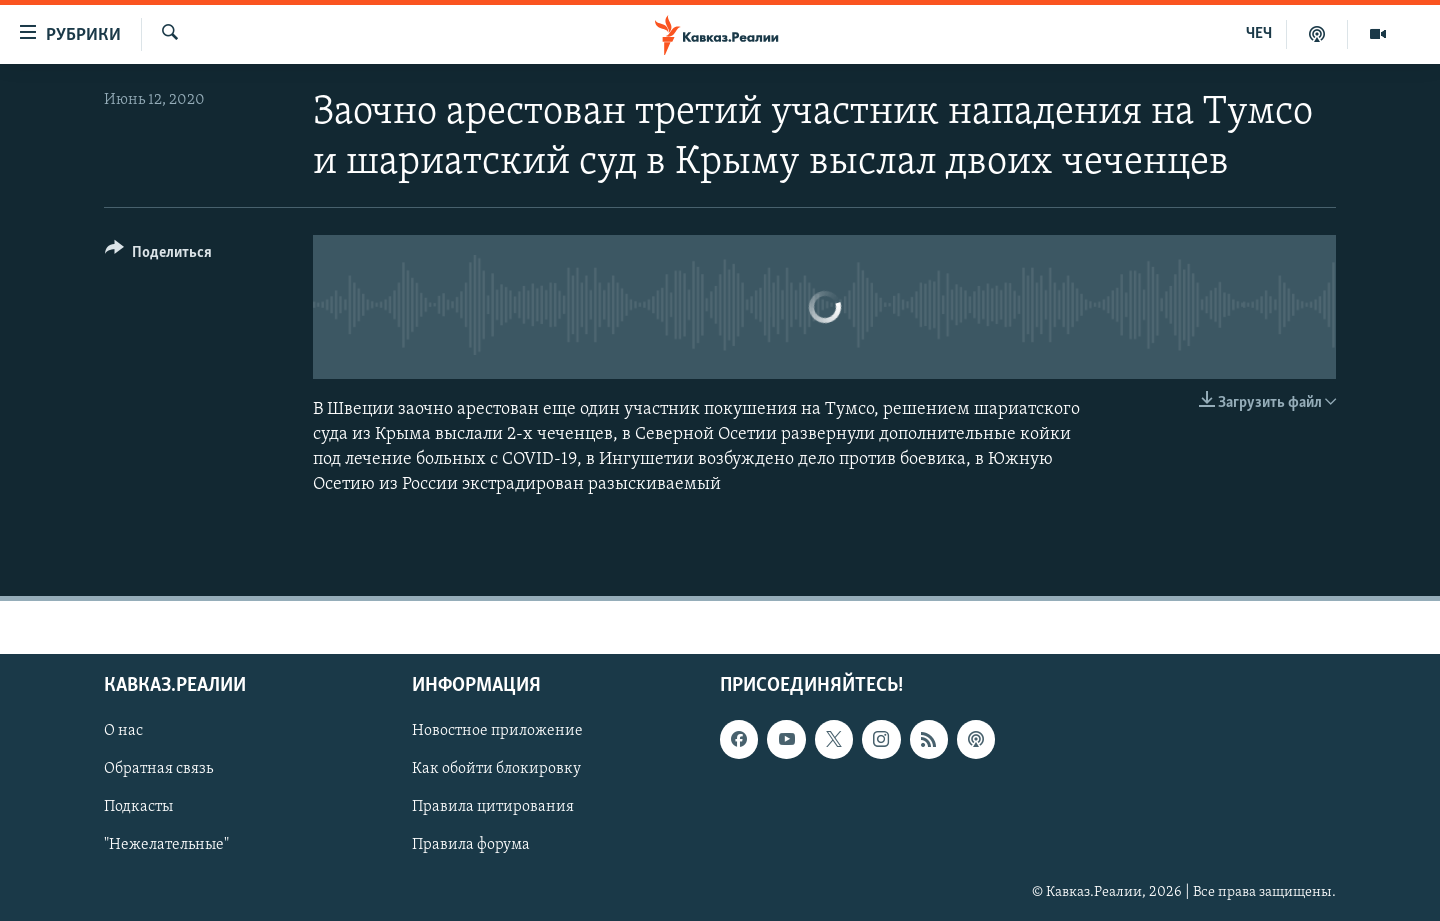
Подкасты (138, 808)
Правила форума (471, 846)
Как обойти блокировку (496, 770)
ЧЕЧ (1259, 34)
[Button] (158, 255)
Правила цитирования (493, 808)
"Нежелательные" (166, 846)
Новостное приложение (497, 732)
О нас (123, 732)
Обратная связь (158, 770)
